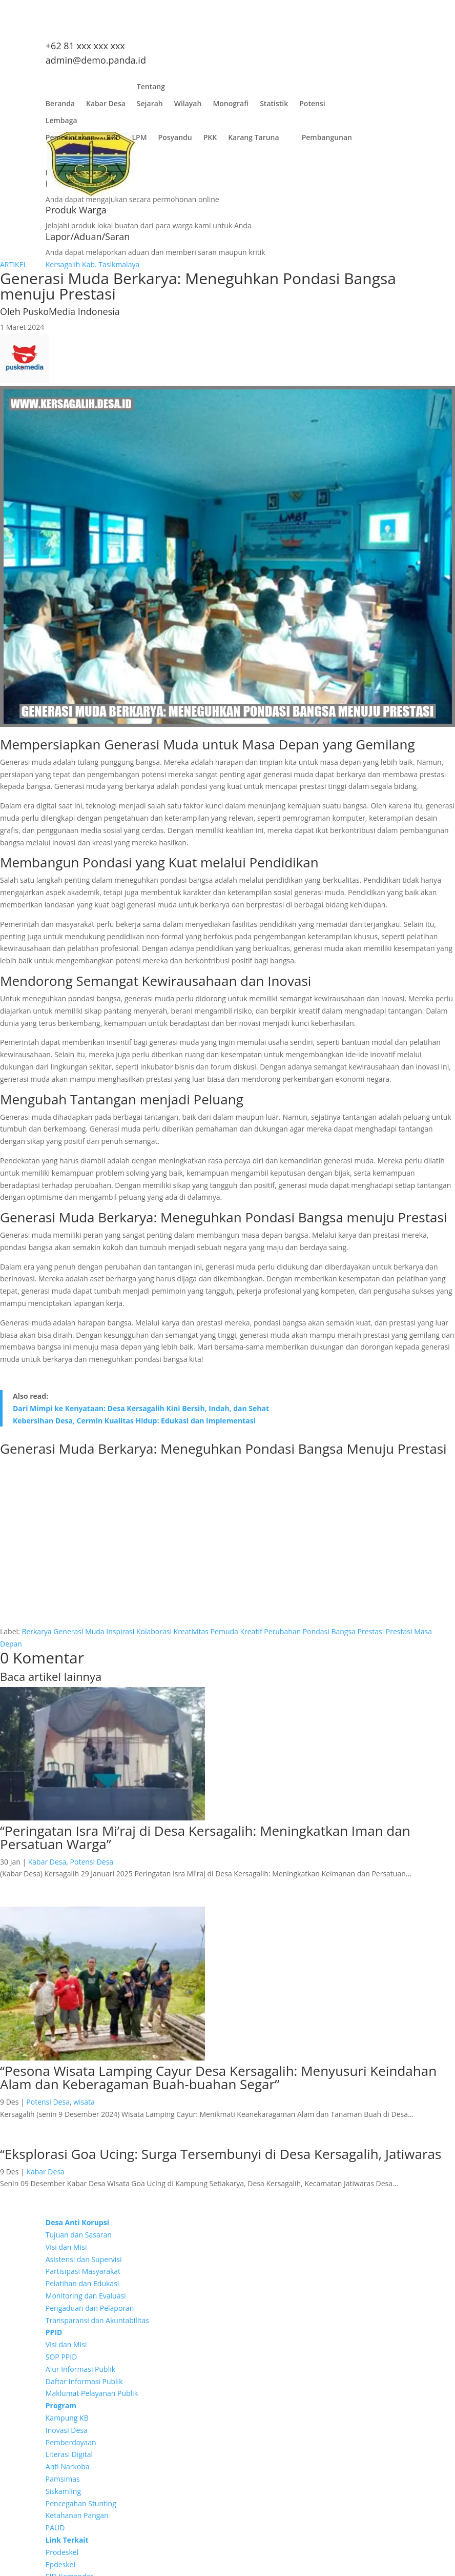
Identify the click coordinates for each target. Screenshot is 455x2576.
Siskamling (63, 2491)
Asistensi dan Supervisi (84, 2259)
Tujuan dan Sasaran (79, 2235)
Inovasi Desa (67, 2430)
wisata (84, 2102)
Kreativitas (191, 1631)
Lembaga (61, 123)
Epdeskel (60, 2564)
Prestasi (371, 1631)
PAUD (55, 2527)
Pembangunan (327, 139)
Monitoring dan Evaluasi (86, 2296)
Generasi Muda (78, 1631)
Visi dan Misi (66, 2247)
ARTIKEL (13, 264)
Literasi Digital (69, 2454)
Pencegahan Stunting (81, 2503)
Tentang (151, 89)
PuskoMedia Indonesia (71, 311)
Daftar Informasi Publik (84, 2381)
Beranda (60, 106)
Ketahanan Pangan (77, 2515)
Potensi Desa (92, 1862)
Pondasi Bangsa (329, 1631)
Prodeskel (62, 2552)
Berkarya (36, 1631)
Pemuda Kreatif (236, 1631)
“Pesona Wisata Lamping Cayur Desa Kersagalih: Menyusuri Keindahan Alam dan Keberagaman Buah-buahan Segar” (218, 2077)
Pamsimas (63, 2479)
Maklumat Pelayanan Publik (92, 2393)
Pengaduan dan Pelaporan (90, 2308)
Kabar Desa (106, 106)
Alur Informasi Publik (80, 2369)
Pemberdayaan (71, 2442)
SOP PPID (61, 2357)
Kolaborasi (154, 1631)
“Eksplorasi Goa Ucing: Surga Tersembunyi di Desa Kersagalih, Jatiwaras (220, 2154)
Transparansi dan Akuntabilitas (97, 2320)
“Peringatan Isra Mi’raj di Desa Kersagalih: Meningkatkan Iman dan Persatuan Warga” (205, 1837)
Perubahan (282, 1631)
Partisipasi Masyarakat (83, 2271)
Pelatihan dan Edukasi (82, 2283)
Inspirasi (120, 1631)
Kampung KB (67, 2418)
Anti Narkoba (68, 2466)
